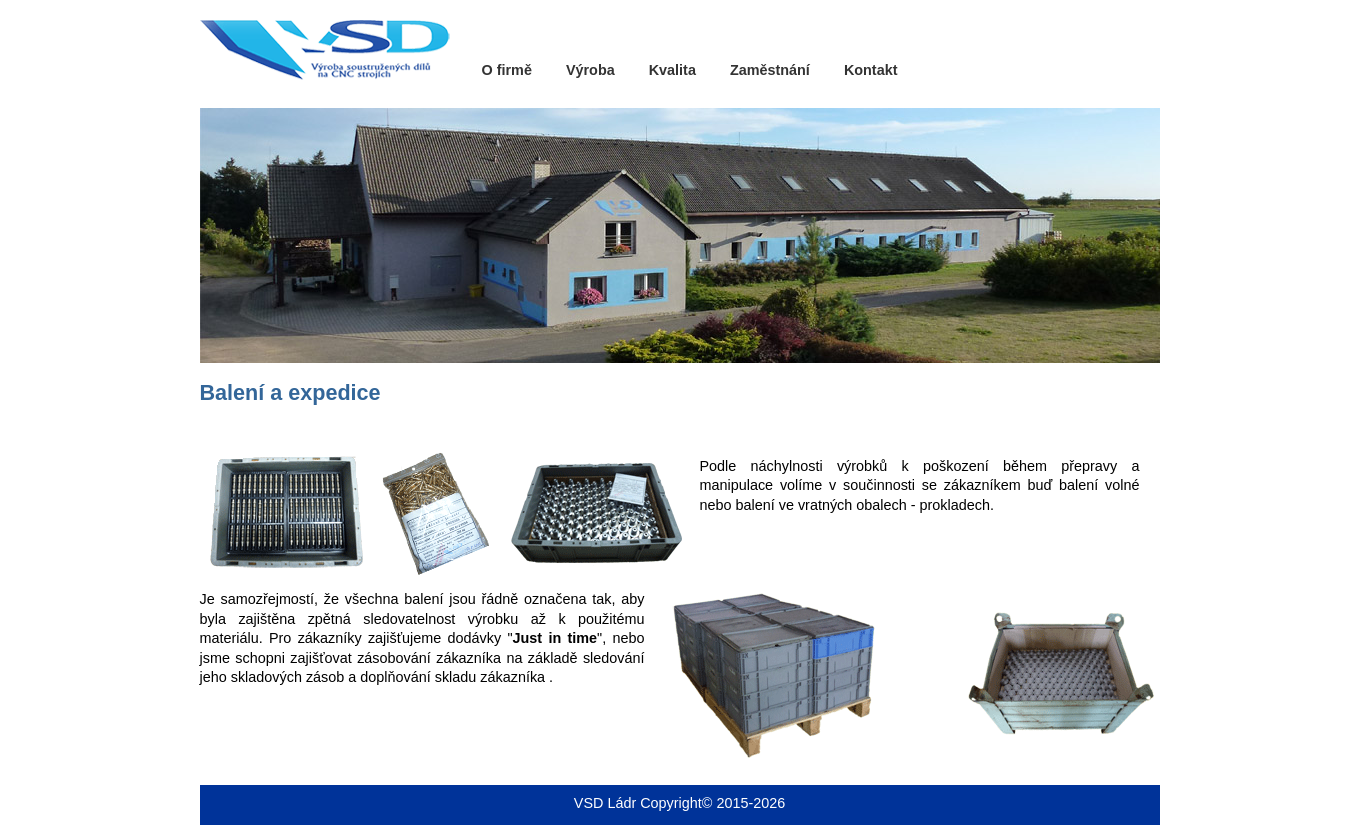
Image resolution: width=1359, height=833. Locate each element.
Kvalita (672, 70)
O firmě (507, 70)
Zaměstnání (770, 70)
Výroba (590, 70)
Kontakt (871, 70)
